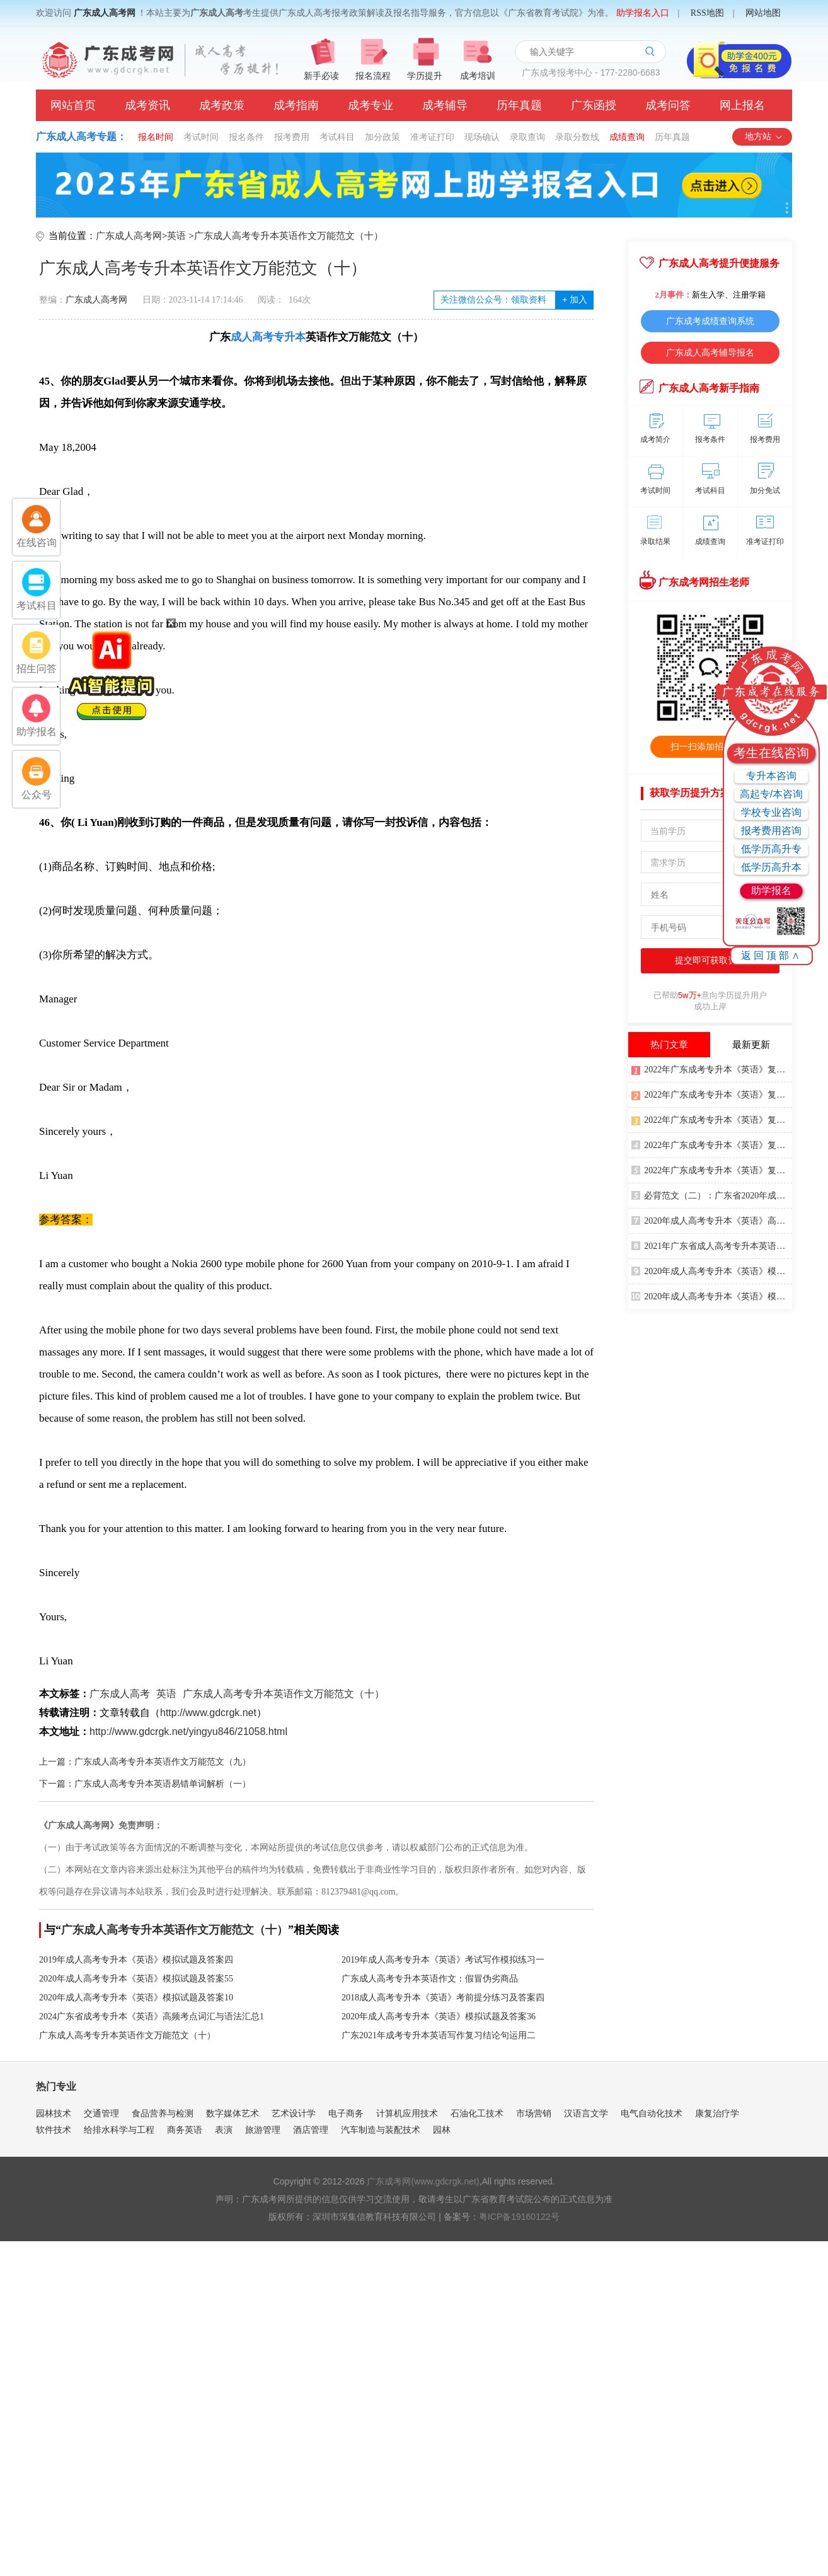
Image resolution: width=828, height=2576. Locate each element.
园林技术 (53, 2113)
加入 (574, 300)
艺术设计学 (294, 2113)
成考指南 (296, 105)
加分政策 (382, 137)
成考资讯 (147, 105)
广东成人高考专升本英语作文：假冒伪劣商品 (430, 1978)
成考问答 (668, 105)
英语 (176, 236)
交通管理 (101, 2113)
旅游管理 (262, 2130)
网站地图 (763, 13)
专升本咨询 (771, 775)
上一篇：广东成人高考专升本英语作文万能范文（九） (145, 1762)
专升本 (289, 337)
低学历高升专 (771, 849)
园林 (442, 2130)
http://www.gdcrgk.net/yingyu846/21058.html (188, 1731)
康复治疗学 (717, 2113)
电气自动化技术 (651, 2113)
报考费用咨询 (771, 830)
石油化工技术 (477, 2113)
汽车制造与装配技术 (380, 2130)
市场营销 (533, 2113)
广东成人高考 (119, 1693)
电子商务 (346, 2113)
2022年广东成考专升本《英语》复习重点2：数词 (711, 1169)
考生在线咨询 (771, 753)
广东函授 (593, 105)
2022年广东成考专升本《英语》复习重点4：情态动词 (711, 1069)
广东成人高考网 (104, 13)
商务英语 (184, 2130)
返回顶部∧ (771, 955)
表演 (224, 2130)
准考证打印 (432, 137)
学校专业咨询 (771, 812)
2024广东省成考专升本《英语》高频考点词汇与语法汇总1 (151, 2016)
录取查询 (527, 137)
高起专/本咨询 (771, 794)
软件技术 (53, 2130)
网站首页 (73, 105)
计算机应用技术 (407, 2113)
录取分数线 (577, 137)
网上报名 (742, 105)
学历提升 (424, 76)
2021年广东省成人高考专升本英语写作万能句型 (711, 1245)
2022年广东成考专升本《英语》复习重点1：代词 (711, 1144)
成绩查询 (627, 137)
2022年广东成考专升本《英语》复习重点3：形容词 (711, 1119)
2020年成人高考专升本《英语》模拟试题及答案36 (439, 2016)
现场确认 (482, 137)
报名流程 (373, 76)
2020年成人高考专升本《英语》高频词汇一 (711, 1220)
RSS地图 (707, 13)
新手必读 (321, 76)
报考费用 (291, 137)
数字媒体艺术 (232, 2113)
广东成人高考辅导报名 (710, 352)
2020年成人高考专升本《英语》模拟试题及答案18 (711, 1270)
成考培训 (477, 76)
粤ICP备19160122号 (519, 2217)
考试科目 (337, 137)
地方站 (764, 136)
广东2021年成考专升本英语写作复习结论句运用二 (439, 2035)
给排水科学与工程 (119, 2130)
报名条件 (246, 137)
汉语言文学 (586, 2113)
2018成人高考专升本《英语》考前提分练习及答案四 (443, 1997)
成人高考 (252, 337)
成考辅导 (445, 105)
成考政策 (221, 105)
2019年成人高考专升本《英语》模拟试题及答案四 (136, 1959)
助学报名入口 (642, 13)
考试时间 (201, 137)
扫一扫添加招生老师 (710, 746)
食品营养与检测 (162, 2113)
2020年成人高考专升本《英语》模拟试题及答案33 (711, 1295)
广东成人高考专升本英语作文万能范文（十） (288, 236)
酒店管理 (310, 2130)
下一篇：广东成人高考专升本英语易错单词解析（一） (145, 1784)
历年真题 (519, 105)
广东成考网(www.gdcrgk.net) (423, 2181)
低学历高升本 (771, 867)
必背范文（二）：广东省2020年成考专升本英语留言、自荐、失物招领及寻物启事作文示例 (711, 1195)
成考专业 (370, 105)
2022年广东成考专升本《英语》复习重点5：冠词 (711, 1094)
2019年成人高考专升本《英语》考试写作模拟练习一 (443, 1959)
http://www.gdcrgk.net (208, 1712)
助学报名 (771, 890)
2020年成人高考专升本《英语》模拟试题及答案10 (136, 1997)
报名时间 (155, 137)
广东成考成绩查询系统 (710, 321)
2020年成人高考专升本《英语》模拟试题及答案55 (136, 1978)
